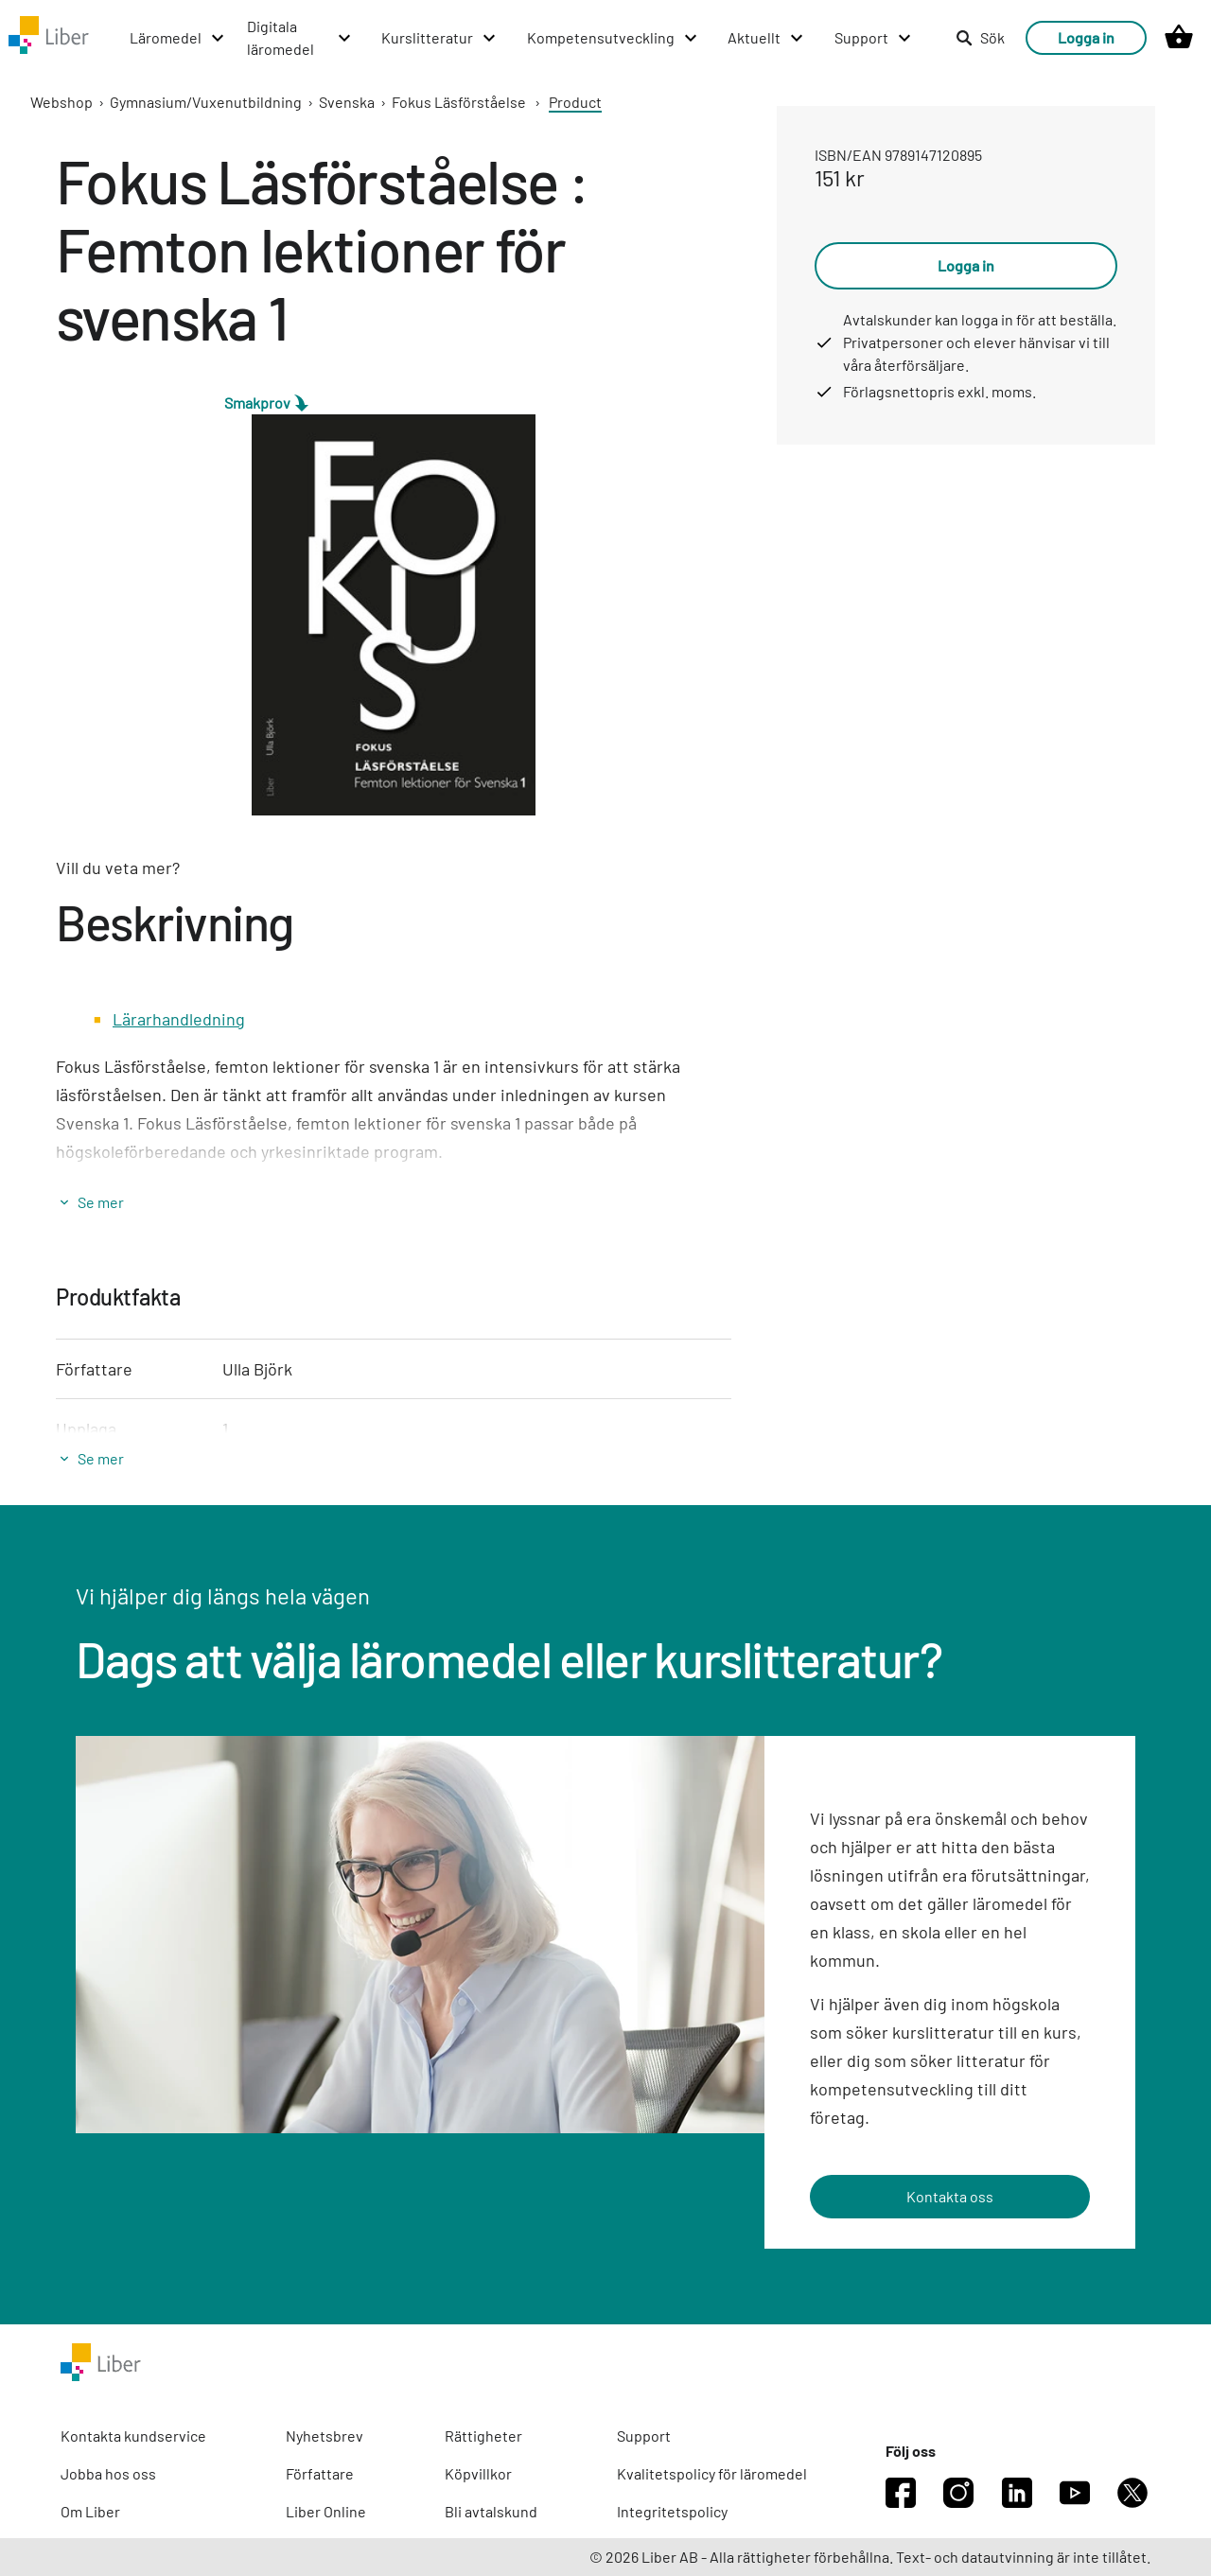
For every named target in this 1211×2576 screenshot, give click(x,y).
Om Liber (90, 2511)
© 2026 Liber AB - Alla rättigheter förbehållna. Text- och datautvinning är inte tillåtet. (869, 2557)
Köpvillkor (478, 2473)
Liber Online (326, 2511)
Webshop (61, 102)
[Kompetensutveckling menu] (613, 38)
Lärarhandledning (179, 1018)
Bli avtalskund (491, 2511)
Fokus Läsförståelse (459, 102)
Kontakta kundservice (133, 2436)
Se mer (101, 1202)
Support (644, 2436)
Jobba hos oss (108, 2473)
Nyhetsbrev (324, 2436)
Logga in (1086, 37)
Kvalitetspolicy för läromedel (712, 2473)
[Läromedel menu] (178, 38)
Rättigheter (483, 2436)
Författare (320, 2473)
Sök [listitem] (980, 37)
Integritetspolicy (672, 2511)
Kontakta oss (949, 2196)
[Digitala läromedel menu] (300, 38)
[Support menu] (873, 38)
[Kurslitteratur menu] (439, 38)
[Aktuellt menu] (766, 38)
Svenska (347, 102)
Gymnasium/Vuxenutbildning (206, 102)
